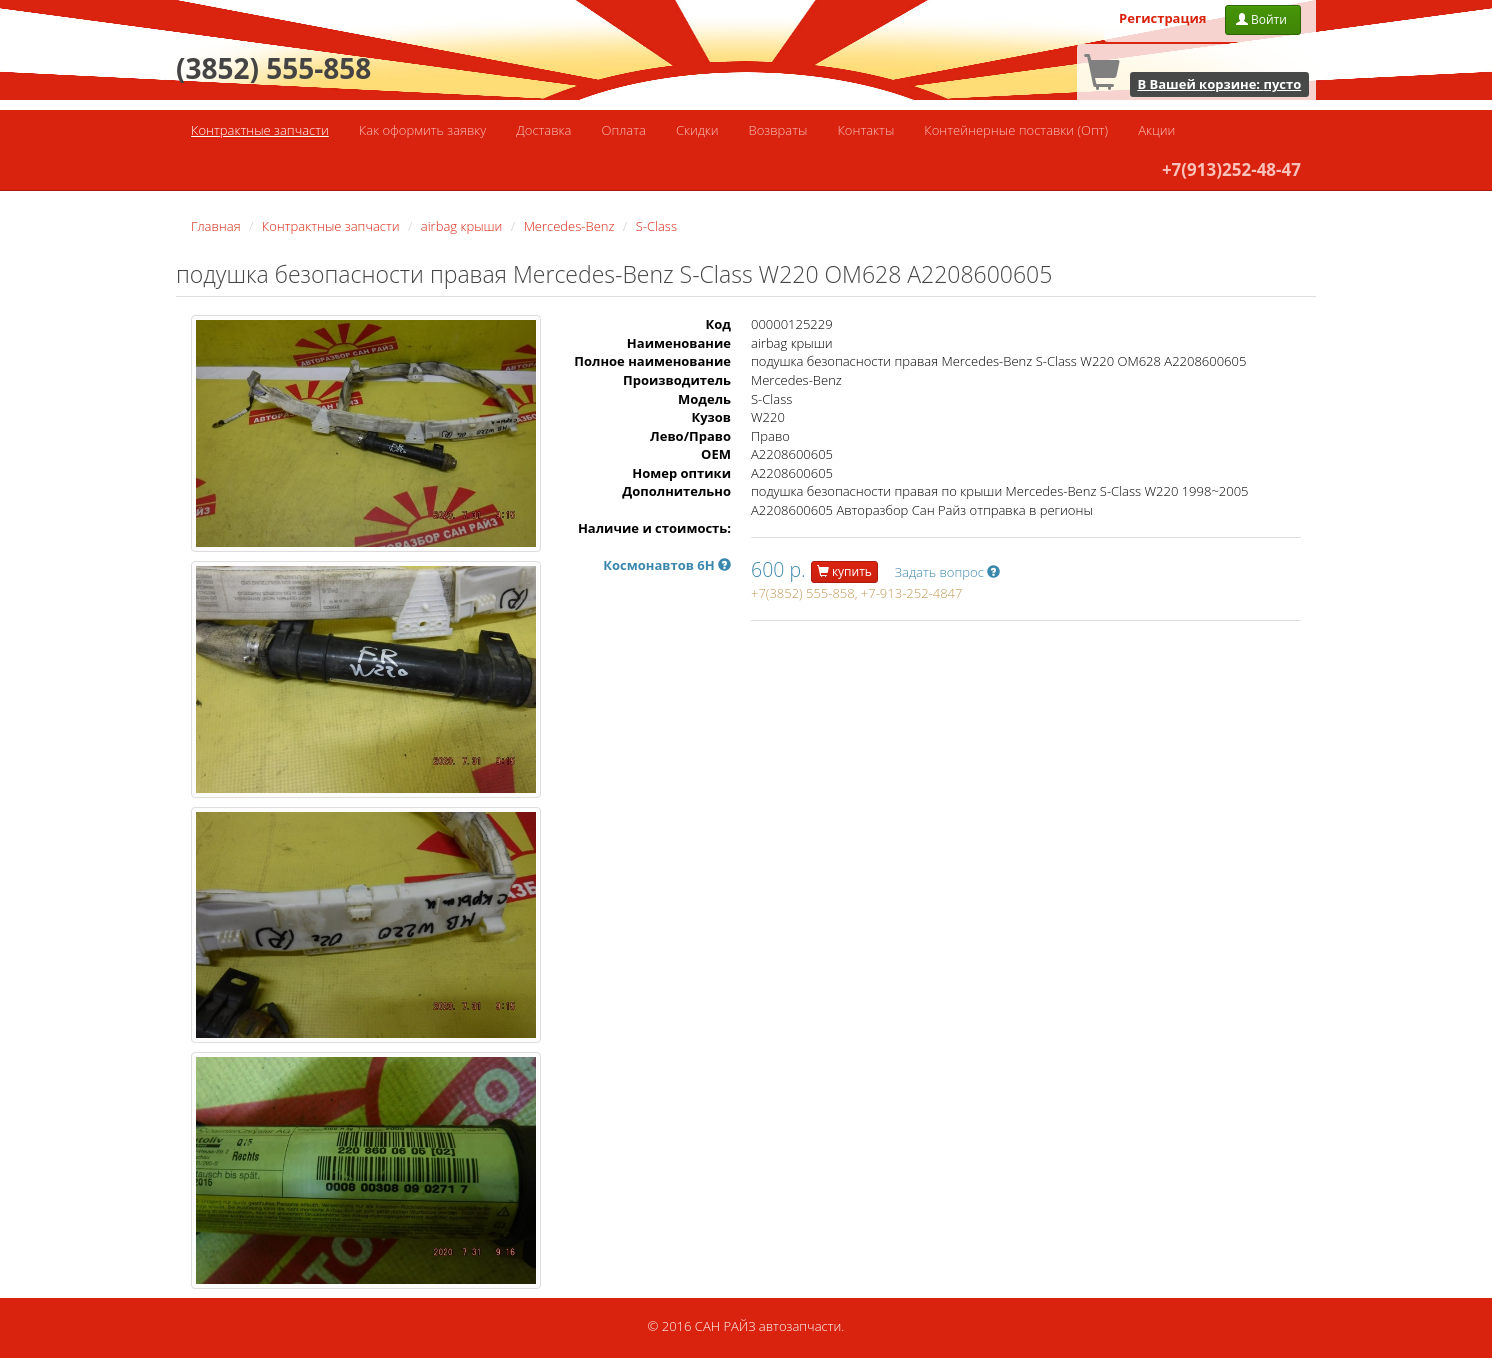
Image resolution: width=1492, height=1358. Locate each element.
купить (844, 571)
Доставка (543, 130)
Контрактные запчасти (260, 130)
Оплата (623, 130)
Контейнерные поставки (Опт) (1016, 130)
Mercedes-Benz (569, 226)
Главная (216, 226)
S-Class (656, 226)
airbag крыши (462, 226)
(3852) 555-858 (273, 68)
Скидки (697, 130)
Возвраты (778, 130)
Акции (1156, 130)
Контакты (865, 130)
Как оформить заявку (422, 130)
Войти (1263, 19)
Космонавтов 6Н (667, 565)
